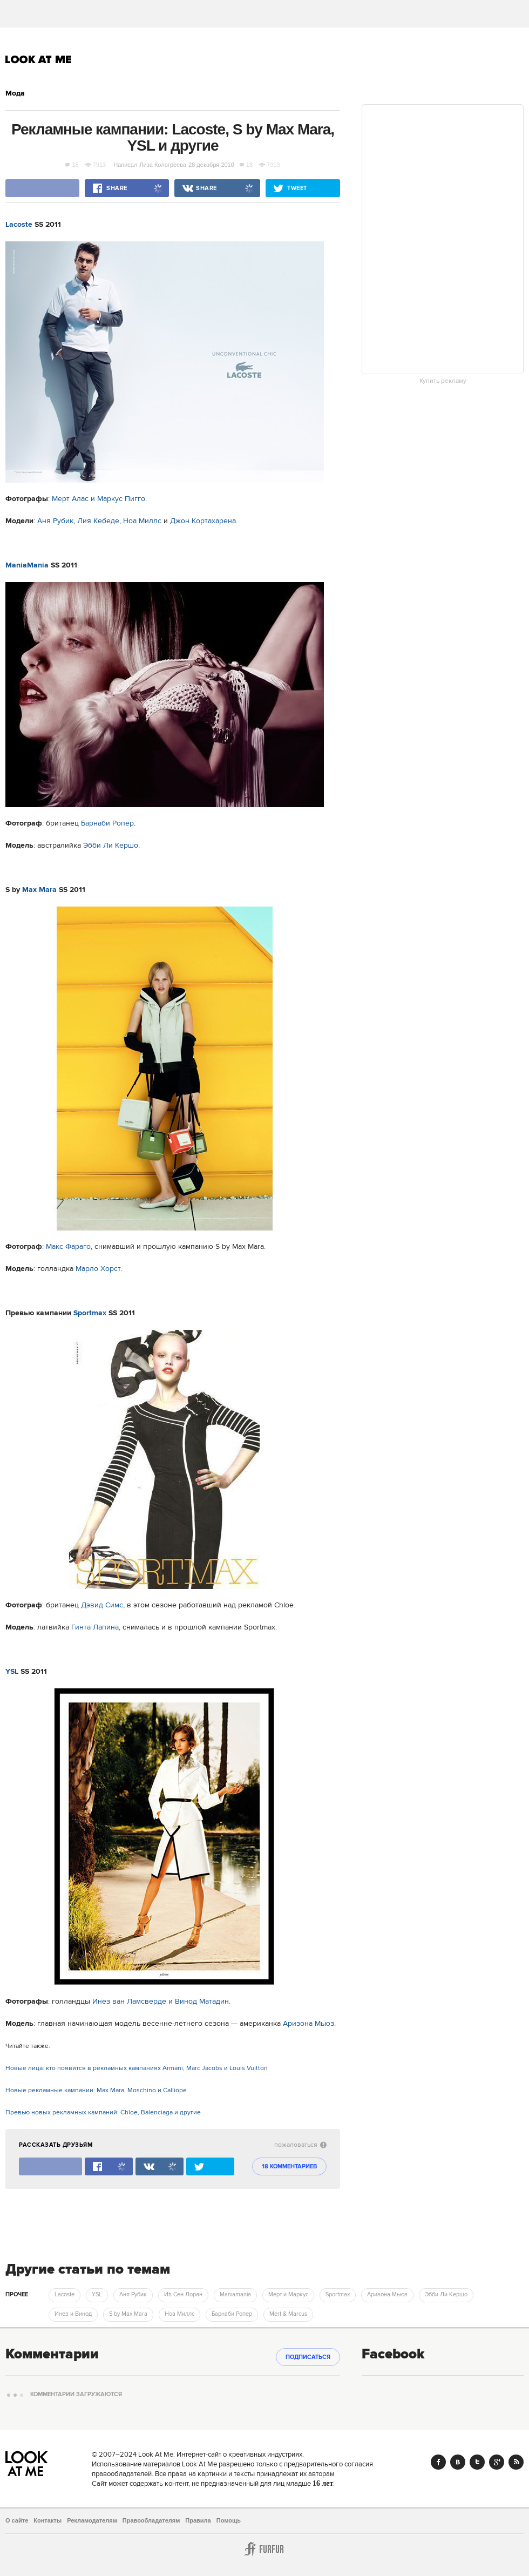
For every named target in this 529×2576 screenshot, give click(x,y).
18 (71, 164)
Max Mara (39, 890)
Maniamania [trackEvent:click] (235, 2294)
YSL (11, 1671)
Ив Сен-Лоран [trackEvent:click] (183, 2294)
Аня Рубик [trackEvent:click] (133, 2294)
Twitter (477, 2462)
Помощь (228, 2520)
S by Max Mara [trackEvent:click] (128, 2314)
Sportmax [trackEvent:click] (337, 2294)
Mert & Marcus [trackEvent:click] (288, 2314)
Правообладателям (151, 2520)
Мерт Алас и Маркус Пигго (98, 499)
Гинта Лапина (95, 1627)
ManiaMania (27, 565)
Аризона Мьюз (308, 2024)
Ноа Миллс (142, 521)
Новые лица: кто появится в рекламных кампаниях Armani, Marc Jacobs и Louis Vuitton (136, 2068)
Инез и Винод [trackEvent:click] (73, 2314)
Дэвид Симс (102, 1605)
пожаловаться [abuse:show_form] (300, 2145)
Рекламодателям (92, 2520)
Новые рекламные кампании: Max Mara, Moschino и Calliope (96, 2090)
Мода (15, 93)
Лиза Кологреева (162, 164)
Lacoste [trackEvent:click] (64, 2294)
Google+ (496, 2462)
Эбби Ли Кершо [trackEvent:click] (446, 2294)
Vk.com (457, 2462)
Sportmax (89, 1313)
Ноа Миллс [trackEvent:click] (179, 2314)
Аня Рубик (55, 521)
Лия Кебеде (98, 521)
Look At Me (38, 59)
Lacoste (18, 224)
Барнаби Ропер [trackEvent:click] (232, 2314)
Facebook (438, 2462)
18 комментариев (289, 2167)
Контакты (47, 2520)
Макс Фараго (68, 1247)
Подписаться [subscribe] (308, 2357)
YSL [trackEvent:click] (97, 2294)
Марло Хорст (98, 1269)
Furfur (264, 2549)
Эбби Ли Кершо (110, 845)
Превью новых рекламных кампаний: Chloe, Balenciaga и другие (103, 2112)
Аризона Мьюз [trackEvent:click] (387, 2294)
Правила (198, 2520)
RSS (516, 2462)
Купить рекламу (442, 381)
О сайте (16, 2520)
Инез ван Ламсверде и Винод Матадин (160, 2001)
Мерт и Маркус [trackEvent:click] (288, 2294)
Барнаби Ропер (107, 823)
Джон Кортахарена (203, 521)
